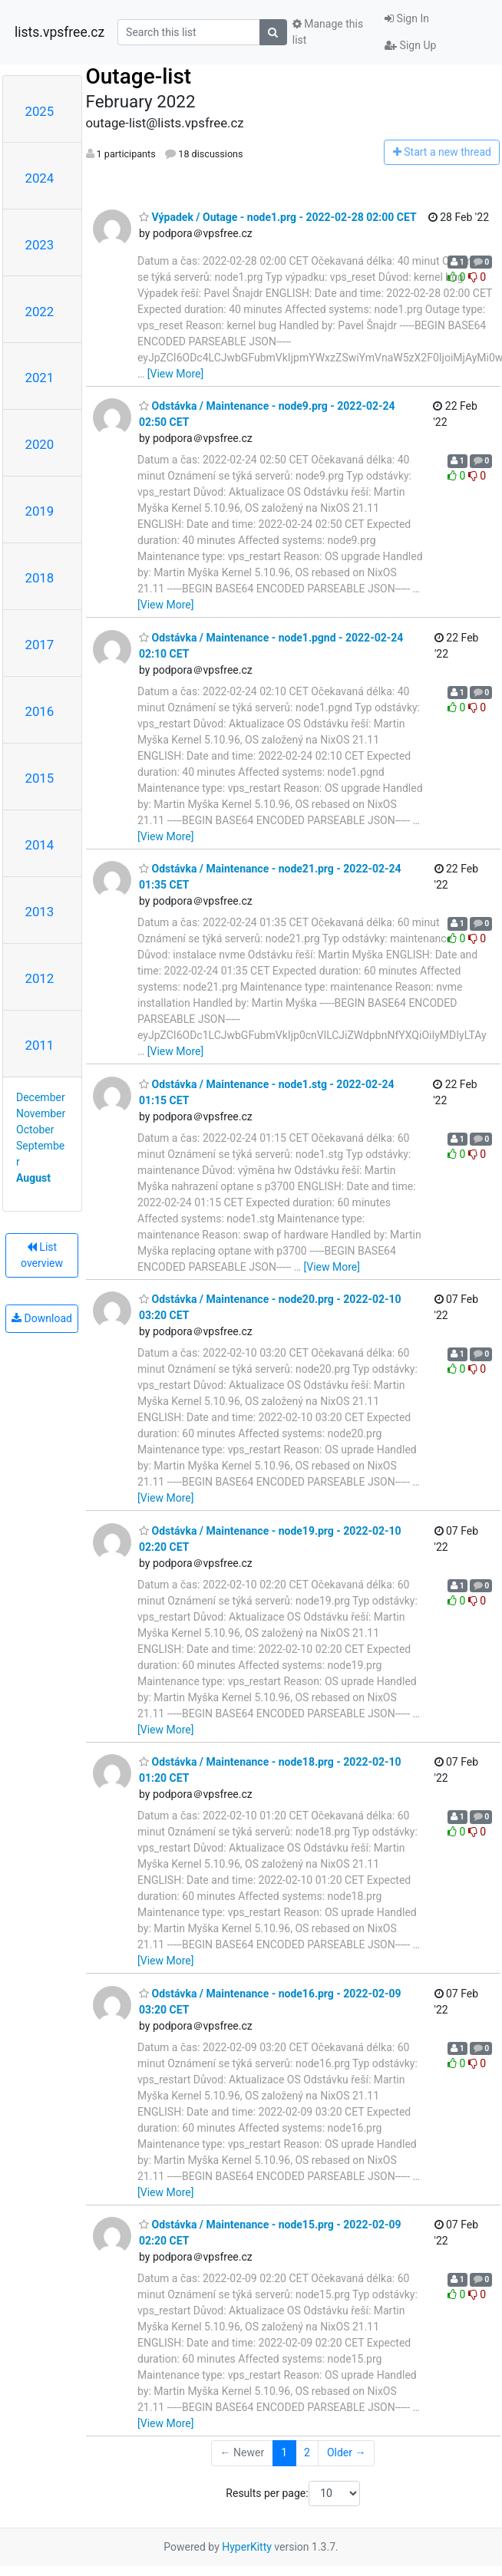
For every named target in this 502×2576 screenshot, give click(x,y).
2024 (39, 178)
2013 (39, 911)
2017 (39, 644)
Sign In (407, 18)
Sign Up (410, 45)
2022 (39, 311)
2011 (39, 1045)
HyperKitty (247, 2547)
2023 (39, 244)
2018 (39, 577)
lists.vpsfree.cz (59, 32)
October (35, 1129)
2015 (39, 778)
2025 (39, 111)
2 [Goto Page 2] (307, 2452)
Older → (346, 2452)
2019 (39, 511)
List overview (42, 1255)
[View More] (175, 374)
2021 (39, 377)
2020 (39, 444)
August (33, 1178)
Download (42, 1318)
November (40, 1113)
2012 (39, 978)
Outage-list (139, 76)
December (40, 1097)
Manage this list (327, 32)
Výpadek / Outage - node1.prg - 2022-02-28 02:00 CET (278, 217)
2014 (39, 845)
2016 (39, 711)
